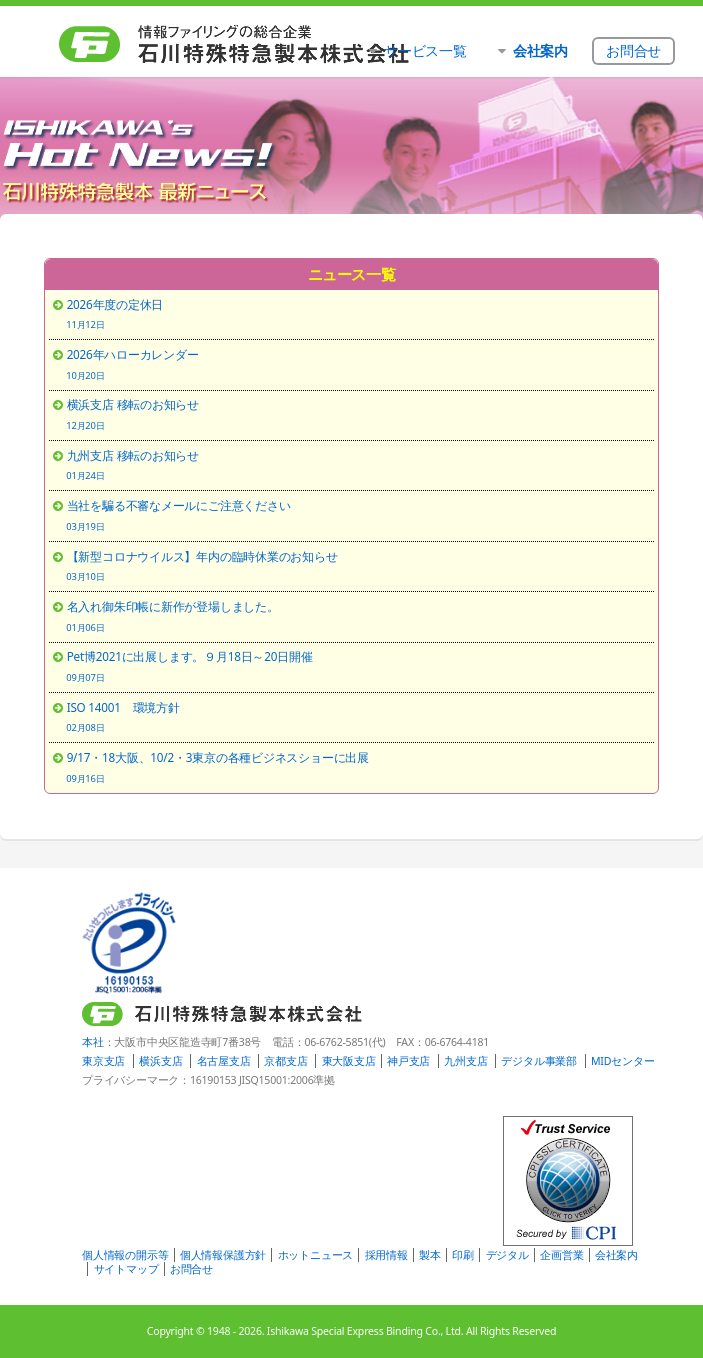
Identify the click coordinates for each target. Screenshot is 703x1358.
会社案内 (616, 1255)
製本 (430, 1255)
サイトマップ (126, 1269)
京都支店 (285, 1061)
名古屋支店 (224, 1061)
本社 (93, 1042)
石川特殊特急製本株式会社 (242, 45)
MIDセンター (622, 1061)
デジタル (507, 1255)
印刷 (463, 1255)
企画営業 (561, 1255)
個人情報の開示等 (125, 1255)
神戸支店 (408, 1061)
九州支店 (465, 1061)
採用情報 (386, 1255)
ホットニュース (315, 1255)
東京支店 (103, 1061)
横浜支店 (160, 1061)
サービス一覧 (425, 50)
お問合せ (191, 1269)
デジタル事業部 (538, 1061)
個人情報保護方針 (223, 1255)
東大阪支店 (349, 1061)
